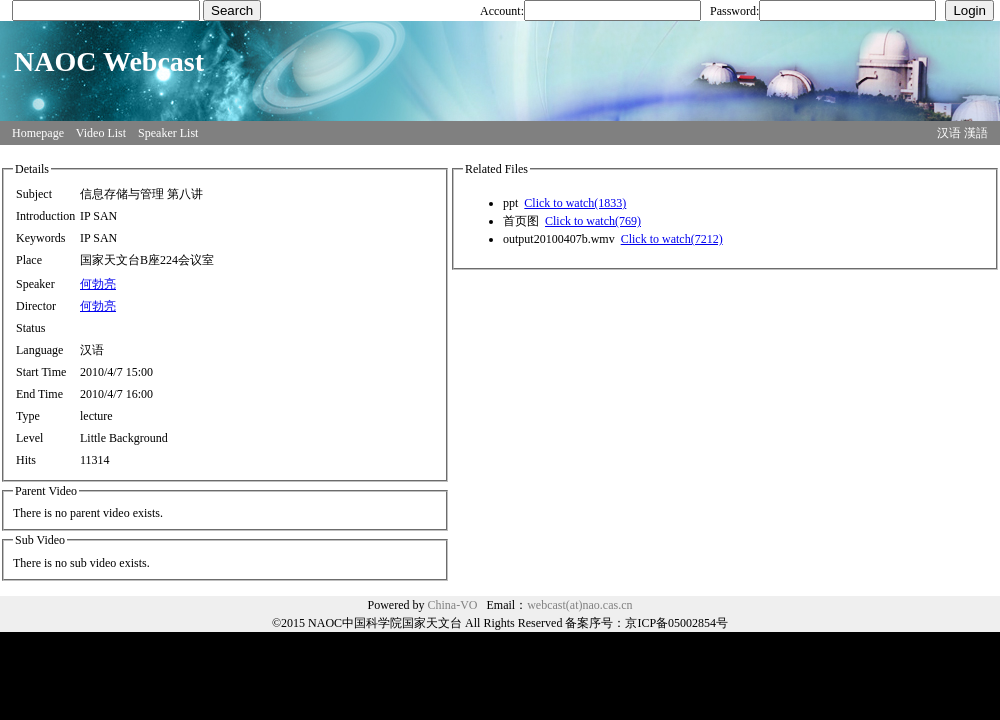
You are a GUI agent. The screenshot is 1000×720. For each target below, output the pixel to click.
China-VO (453, 605)
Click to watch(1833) (575, 203)
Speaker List (168, 133)
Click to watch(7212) (672, 239)
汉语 (949, 133)
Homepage (38, 133)
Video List (101, 133)
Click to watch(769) (593, 221)
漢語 (976, 133)
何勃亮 (98, 284)
